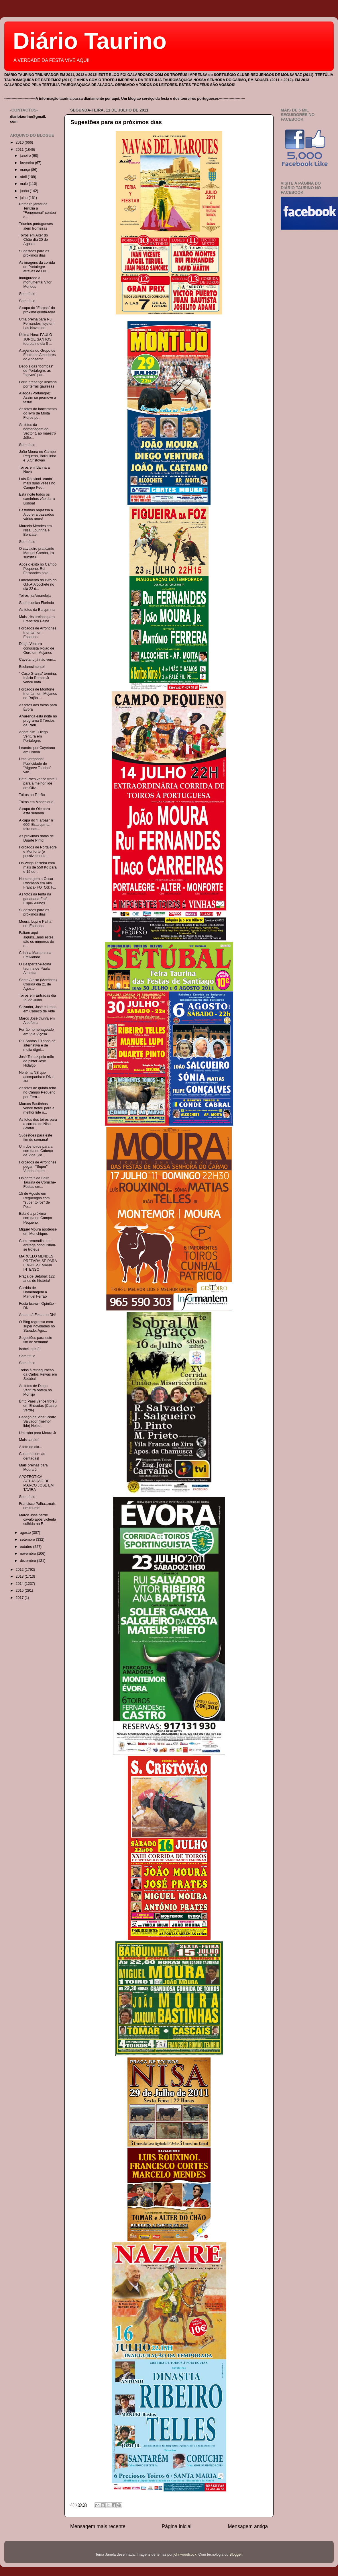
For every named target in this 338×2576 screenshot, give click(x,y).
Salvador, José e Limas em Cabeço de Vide (37, 1009)
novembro (28, 1554)
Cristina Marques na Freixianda (35, 955)
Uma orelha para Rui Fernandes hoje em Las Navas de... (36, 323)
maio (24, 184)
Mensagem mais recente (97, 2526)
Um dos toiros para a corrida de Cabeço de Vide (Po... (36, 1151)
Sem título (27, 294)
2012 (20, 1570)
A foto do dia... (30, 1447)
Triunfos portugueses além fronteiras (36, 226)
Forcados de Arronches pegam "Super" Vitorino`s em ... (37, 1166)
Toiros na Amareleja (35, 596)
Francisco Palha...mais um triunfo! (37, 1506)
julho (24, 198)
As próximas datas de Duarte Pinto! (36, 838)
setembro (28, 1540)
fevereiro (27, 163)
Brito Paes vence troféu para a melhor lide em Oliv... (37, 783)
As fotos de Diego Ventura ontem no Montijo (35, 1390)
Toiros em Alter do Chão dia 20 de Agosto (33, 239)
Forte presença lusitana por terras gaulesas (38, 384)
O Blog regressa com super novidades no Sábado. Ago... (37, 1326)
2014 (20, 1584)
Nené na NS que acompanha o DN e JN (36, 1077)
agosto (26, 1533)
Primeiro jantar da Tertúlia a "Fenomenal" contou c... (37, 210)
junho (25, 191)
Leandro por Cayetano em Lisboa (37, 750)
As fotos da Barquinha (36, 610)
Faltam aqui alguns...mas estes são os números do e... (36, 939)
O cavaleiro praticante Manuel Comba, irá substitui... (36, 553)
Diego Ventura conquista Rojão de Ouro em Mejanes (36, 648)
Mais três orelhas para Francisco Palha (37, 619)
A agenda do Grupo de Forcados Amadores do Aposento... (37, 355)
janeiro (26, 156)
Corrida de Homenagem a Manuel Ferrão (33, 1292)
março (25, 170)
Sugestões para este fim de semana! (35, 1137)
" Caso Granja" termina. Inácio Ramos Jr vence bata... (38, 678)
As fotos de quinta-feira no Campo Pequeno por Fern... (37, 1092)
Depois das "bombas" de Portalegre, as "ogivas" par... (36, 370)
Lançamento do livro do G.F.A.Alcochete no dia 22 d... (37, 584)
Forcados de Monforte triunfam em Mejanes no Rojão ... (38, 693)
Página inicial (177, 2526)
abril (24, 177)
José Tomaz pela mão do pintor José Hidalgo (36, 1061)
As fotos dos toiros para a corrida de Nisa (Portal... (38, 1124)
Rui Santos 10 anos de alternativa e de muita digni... (37, 1045)
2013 (20, 1576)
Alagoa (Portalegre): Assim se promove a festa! (37, 397)
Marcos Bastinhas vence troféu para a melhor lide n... (36, 1108)
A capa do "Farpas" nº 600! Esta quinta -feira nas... (36, 824)
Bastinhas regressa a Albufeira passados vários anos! (36, 514)
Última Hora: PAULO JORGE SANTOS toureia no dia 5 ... (35, 339)
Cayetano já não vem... (37, 660)
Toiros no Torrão (32, 795)
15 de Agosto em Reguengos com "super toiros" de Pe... (34, 1200)
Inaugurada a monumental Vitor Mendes (35, 282)
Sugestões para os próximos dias (116, 122)
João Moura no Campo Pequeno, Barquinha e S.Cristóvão (37, 456)
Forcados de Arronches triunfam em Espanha (37, 632)
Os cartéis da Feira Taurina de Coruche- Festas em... (37, 1182)
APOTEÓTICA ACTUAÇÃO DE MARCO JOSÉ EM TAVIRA (36, 1483)
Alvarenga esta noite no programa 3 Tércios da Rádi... (38, 720)
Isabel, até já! (29, 1349)
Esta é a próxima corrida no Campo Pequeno (35, 1218)
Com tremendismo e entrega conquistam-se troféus (37, 1245)
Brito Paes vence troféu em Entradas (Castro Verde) (37, 1405)
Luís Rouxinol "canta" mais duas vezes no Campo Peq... (37, 483)
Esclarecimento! (32, 667)
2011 (20, 150)
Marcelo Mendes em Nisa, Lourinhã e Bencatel (35, 530)
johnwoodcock (185, 2554)
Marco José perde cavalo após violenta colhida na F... (37, 1519)
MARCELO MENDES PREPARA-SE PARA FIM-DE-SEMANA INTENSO (37, 1262)
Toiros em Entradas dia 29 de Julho (37, 997)
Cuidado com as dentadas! (32, 1456)
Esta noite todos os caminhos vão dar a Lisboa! (37, 498)
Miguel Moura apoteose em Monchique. (38, 1231)
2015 (20, 1591)
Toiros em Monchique (36, 802)
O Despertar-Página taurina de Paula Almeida (35, 968)
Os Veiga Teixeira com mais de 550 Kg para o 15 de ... (37, 867)
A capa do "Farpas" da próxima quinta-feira (37, 310)
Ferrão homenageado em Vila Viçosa (36, 1032)
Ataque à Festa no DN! (37, 1315)
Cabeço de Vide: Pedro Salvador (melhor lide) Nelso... (37, 1421)
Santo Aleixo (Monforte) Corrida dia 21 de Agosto (38, 984)
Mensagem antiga (248, 2526)
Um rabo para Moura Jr (37, 1433)
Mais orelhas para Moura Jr (33, 1467)
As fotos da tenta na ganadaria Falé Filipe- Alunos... (35, 898)
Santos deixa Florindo (36, 603)
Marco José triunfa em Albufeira (37, 1020)
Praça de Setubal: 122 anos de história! (37, 1278)
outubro (26, 1547)
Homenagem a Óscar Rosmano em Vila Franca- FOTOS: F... (37, 883)
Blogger (235, 2554)
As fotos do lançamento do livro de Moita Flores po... (38, 413)
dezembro (28, 1561)
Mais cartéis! (29, 1440)
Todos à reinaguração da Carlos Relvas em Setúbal (38, 1374)
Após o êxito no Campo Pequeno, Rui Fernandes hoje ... (37, 568)
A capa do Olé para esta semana (34, 811)
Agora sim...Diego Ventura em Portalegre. (33, 736)
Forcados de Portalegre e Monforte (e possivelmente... (38, 851)
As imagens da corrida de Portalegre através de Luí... (37, 267)
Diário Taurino (89, 41)
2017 (20, 1598)
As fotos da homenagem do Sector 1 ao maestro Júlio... (37, 431)
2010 (20, 142)
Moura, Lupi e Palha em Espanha (35, 924)
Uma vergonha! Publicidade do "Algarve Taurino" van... (35, 765)
